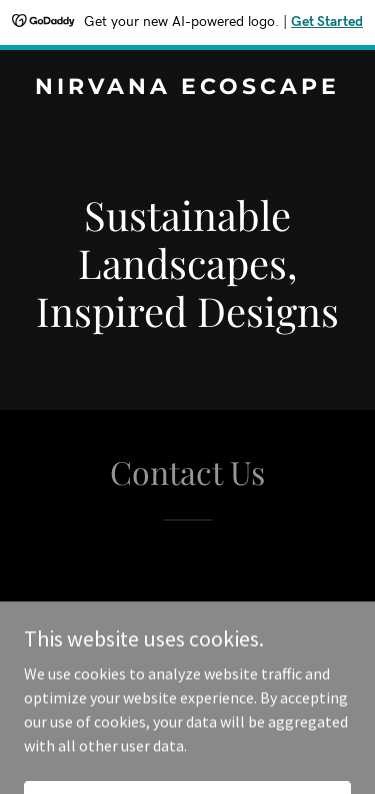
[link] (187, 88)
